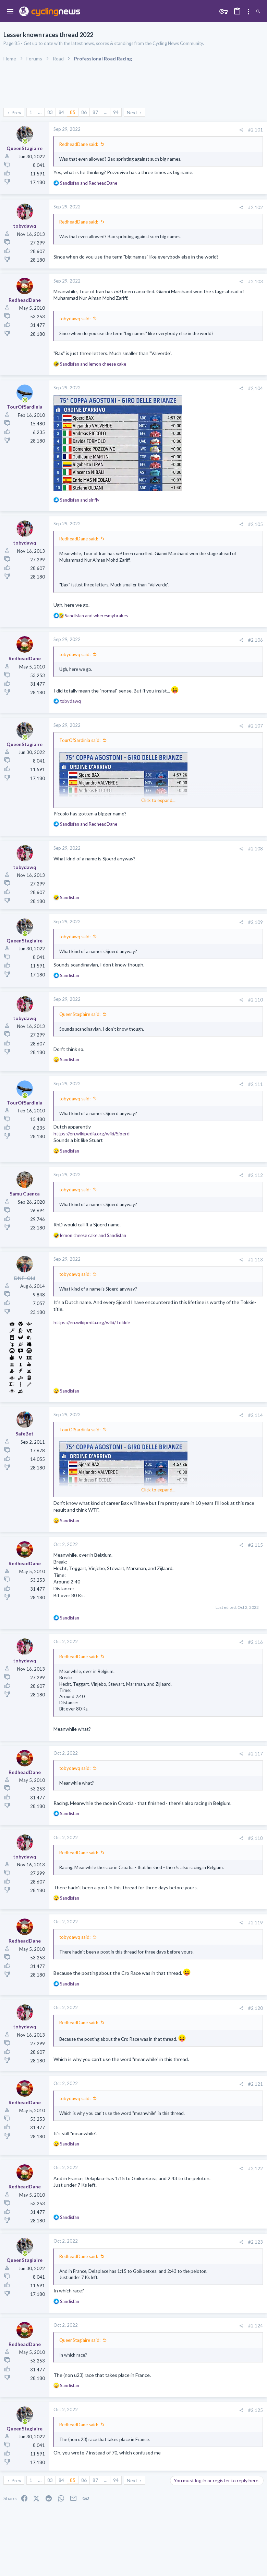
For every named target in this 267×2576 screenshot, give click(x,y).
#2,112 (255, 1175)
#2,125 (255, 2410)
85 (72, 112)
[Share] (241, 130)
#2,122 (255, 2168)
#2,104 (255, 388)
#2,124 (255, 2325)
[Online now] (25, 141)
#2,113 (255, 1259)
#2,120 (255, 2008)
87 (95, 112)
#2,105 (255, 524)
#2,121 (255, 2084)
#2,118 (255, 1838)
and (88, 183)
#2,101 (255, 130)
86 (84, 112)
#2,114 (255, 1415)
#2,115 (255, 1545)
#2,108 (255, 848)
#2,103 (255, 281)
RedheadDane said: (78, 144)
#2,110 (255, 1000)
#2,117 (255, 1753)
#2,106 (255, 640)
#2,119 (255, 1922)
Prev (16, 112)
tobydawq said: (74, 318)
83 (50, 112)
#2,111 (255, 1084)
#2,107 (255, 726)
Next (132, 112)
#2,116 (255, 1642)
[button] (10, 12)
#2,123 (255, 2242)
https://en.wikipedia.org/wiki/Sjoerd (91, 1133)
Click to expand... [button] (158, 800)
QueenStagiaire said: (79, 1014)
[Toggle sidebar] (248, 11)
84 (61, 112)
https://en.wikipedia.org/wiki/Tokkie (91, 1322)
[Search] (258, 12)
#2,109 (255, 922)
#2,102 (255, 207)
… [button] (39, 112)
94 (116, 112)
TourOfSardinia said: (79, 740)
